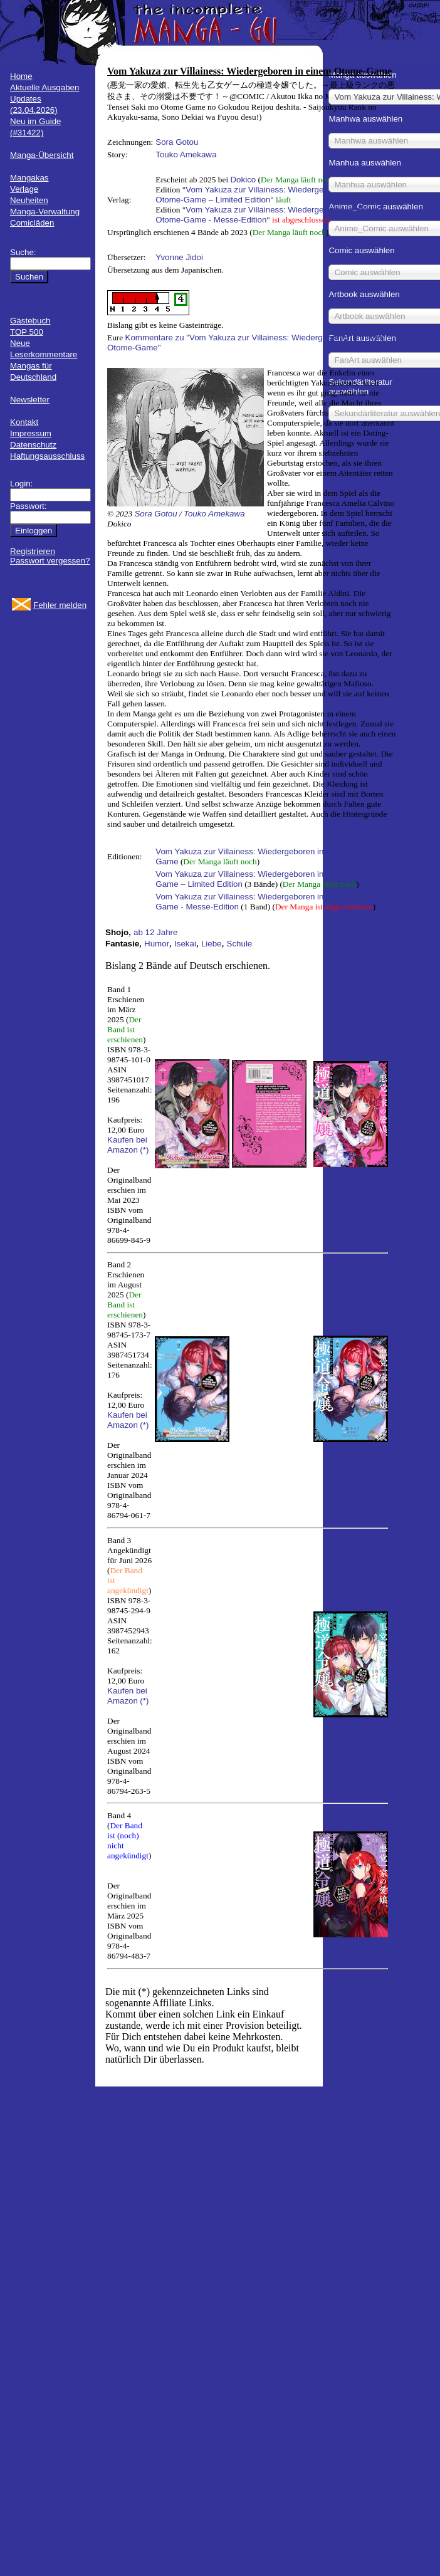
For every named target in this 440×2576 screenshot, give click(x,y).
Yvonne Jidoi (179, 257)
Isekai (185, 943)
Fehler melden (59, 605)
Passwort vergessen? (50, 560)
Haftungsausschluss (47, 456)
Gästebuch (30, 320)
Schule (240, 943)
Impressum (30, 433)
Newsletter (30, 399)
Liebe (211, 943)
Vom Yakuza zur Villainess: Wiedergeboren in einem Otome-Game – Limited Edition (267, 194)
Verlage (24, 189)
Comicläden (32, 223)
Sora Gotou (176, 142)
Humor (156, 943)
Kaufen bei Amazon (127, 1144)
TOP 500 (26, 332)
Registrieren (32, 551)
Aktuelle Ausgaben (44, 87)
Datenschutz (33, 444)
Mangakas (29, 177)
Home (21, 76)
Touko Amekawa (185, 154)
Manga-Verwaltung (45, 211)
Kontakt (24, 422)
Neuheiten (29, 200)
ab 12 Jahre (155, 932)
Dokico (243, 179)
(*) (144, 1149)
